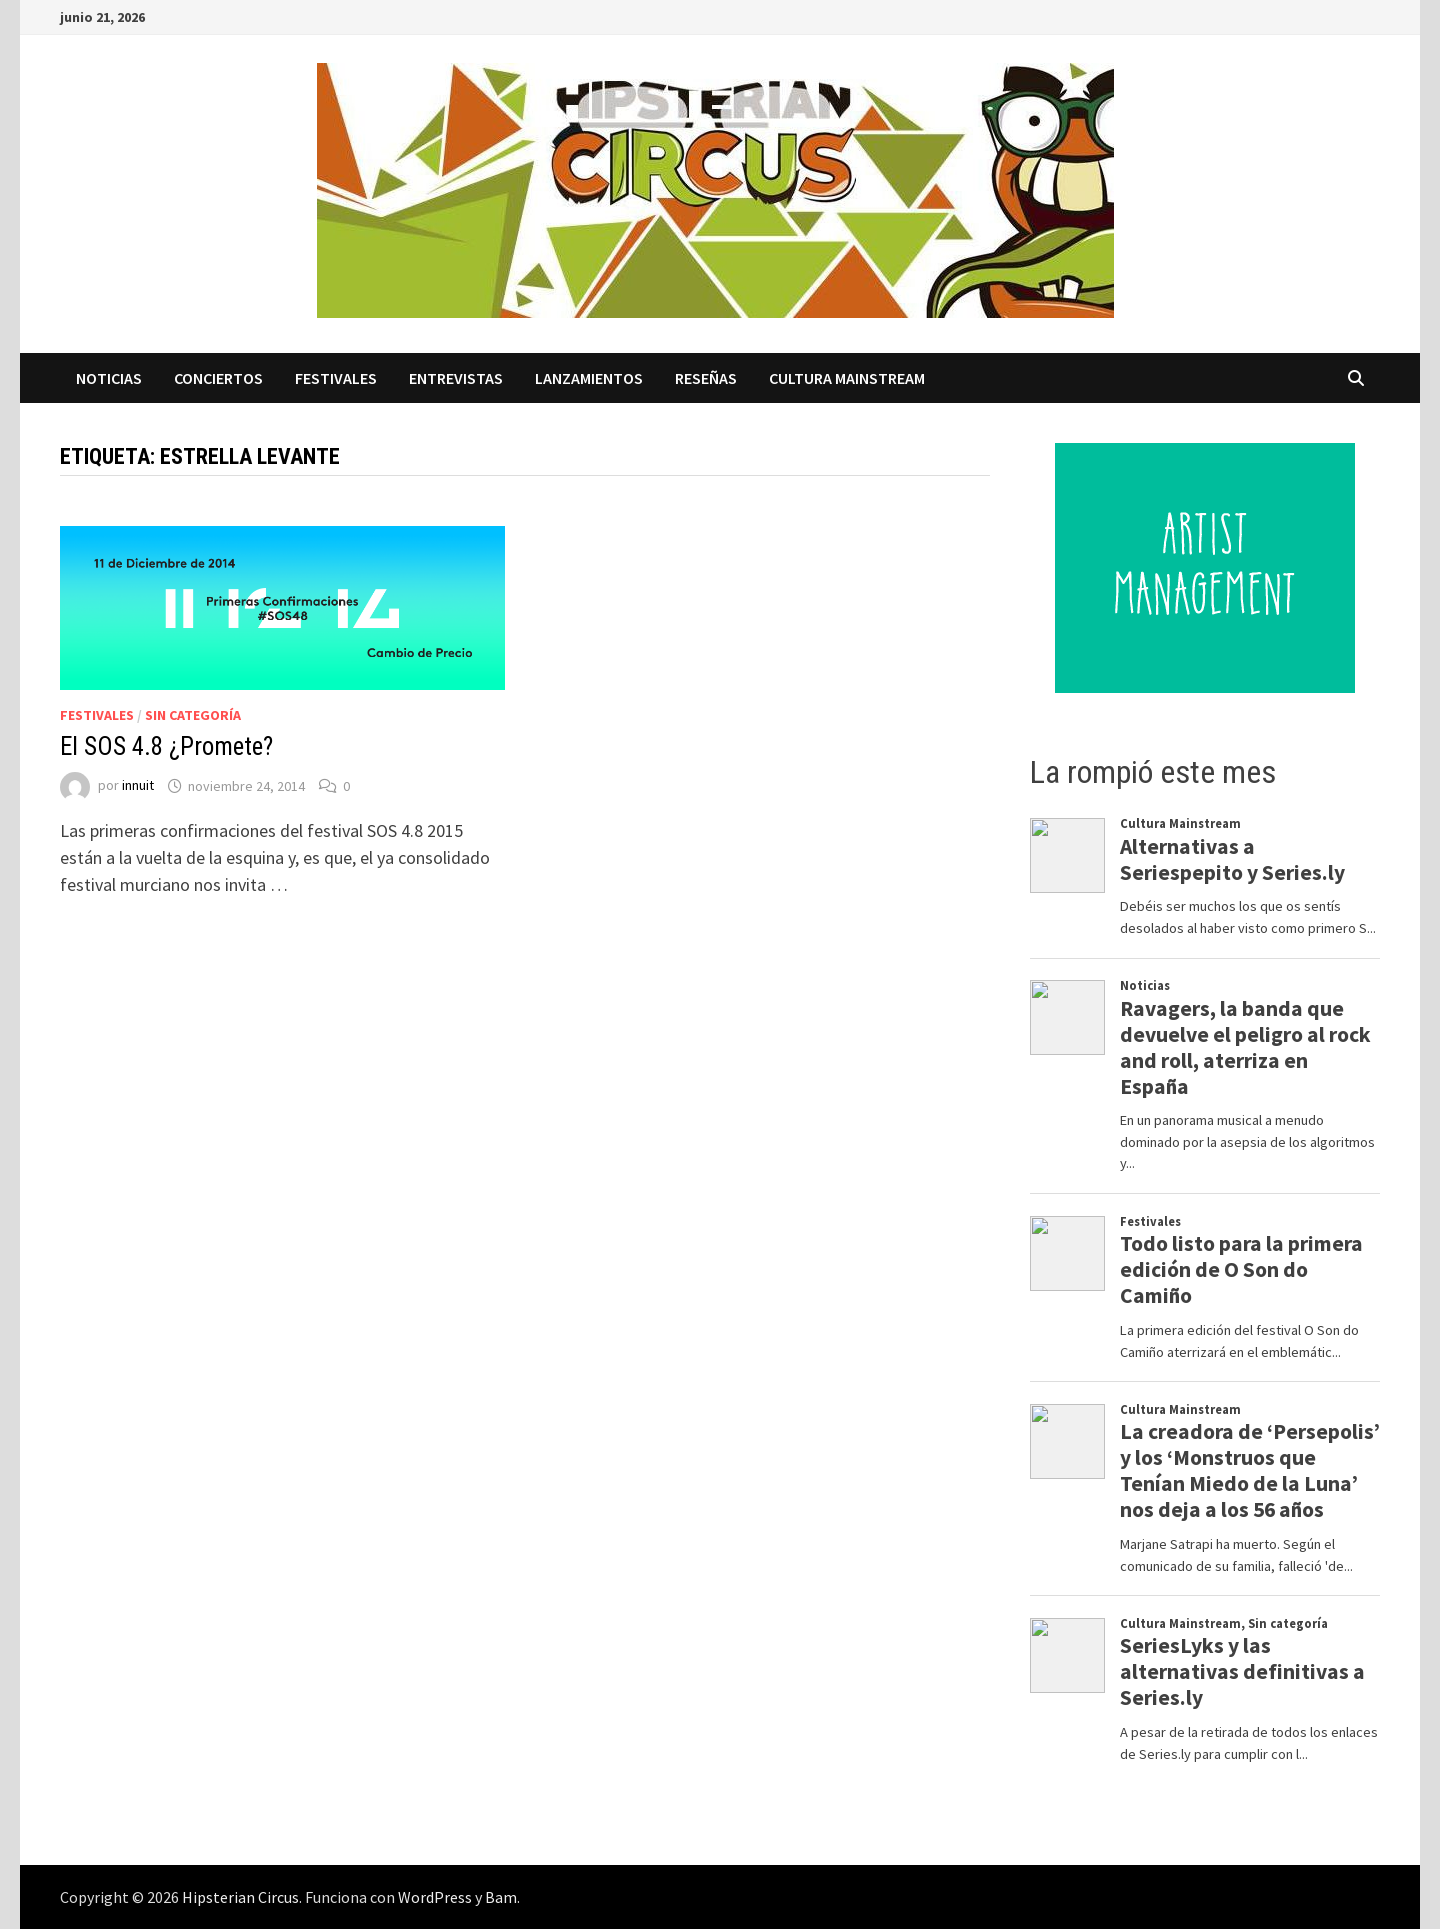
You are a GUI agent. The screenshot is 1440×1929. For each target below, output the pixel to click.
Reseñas (706, 378)
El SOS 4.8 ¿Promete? (166, 746)
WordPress (435, 1897)
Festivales (336, 378)
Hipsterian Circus (240, 1897)
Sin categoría (193, 715)
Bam (501, 1897)
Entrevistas (456, 378)
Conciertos (218, 378)
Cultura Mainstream (847, 378)
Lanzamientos (589, 378)
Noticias (109, 378)
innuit (138, 786)
